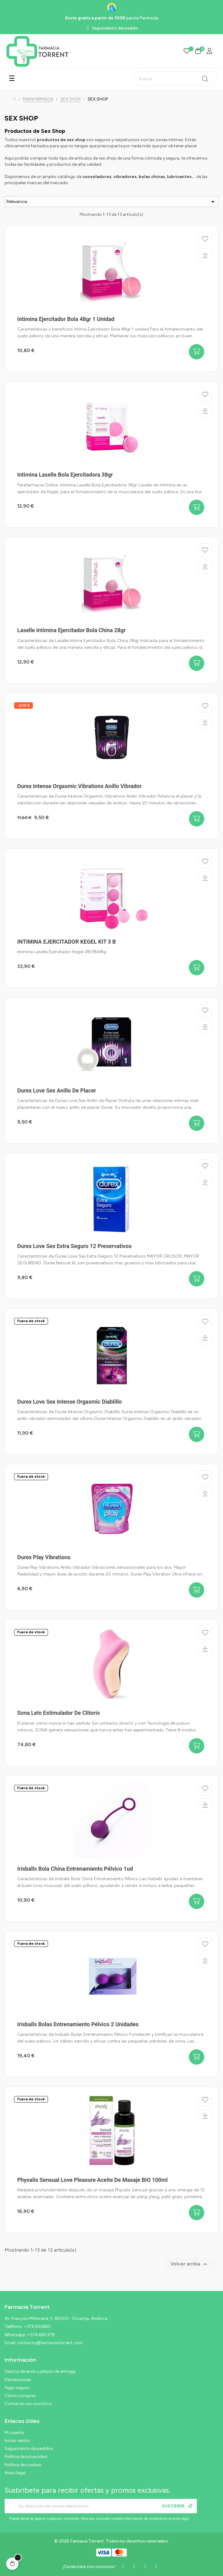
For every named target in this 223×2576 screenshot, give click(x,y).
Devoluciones (18, 2379)
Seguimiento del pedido (115, 28)
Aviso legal (15, 2472)
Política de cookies (23, 2464)
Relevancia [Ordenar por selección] (111, 201)
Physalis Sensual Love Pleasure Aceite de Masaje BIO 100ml (92, 2180)
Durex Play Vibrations (43, 1557)
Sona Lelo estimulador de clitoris (58, 1713)
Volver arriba (189, 2264)
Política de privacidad (26, 2456)
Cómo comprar (20, 2395)
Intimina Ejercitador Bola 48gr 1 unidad (65, 319)
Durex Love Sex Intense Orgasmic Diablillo (69, 1401)
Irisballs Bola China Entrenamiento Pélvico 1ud (75, 1868)
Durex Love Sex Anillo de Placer (56, 1090)
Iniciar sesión (17, 2440)
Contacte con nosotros (28, 2403)
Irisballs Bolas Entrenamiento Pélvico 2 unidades (77, 2024)
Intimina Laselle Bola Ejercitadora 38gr (65, 474)
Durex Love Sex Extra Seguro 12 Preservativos (74, 1246)
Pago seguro (17, 2387)
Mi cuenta (14, 2432)
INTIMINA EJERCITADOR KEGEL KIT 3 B (66, 941)
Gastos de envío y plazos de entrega (40, 2371)
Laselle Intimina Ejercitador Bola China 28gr (71, 630)
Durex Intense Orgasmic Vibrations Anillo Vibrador (79, 786)
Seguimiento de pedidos (29, 2448)
